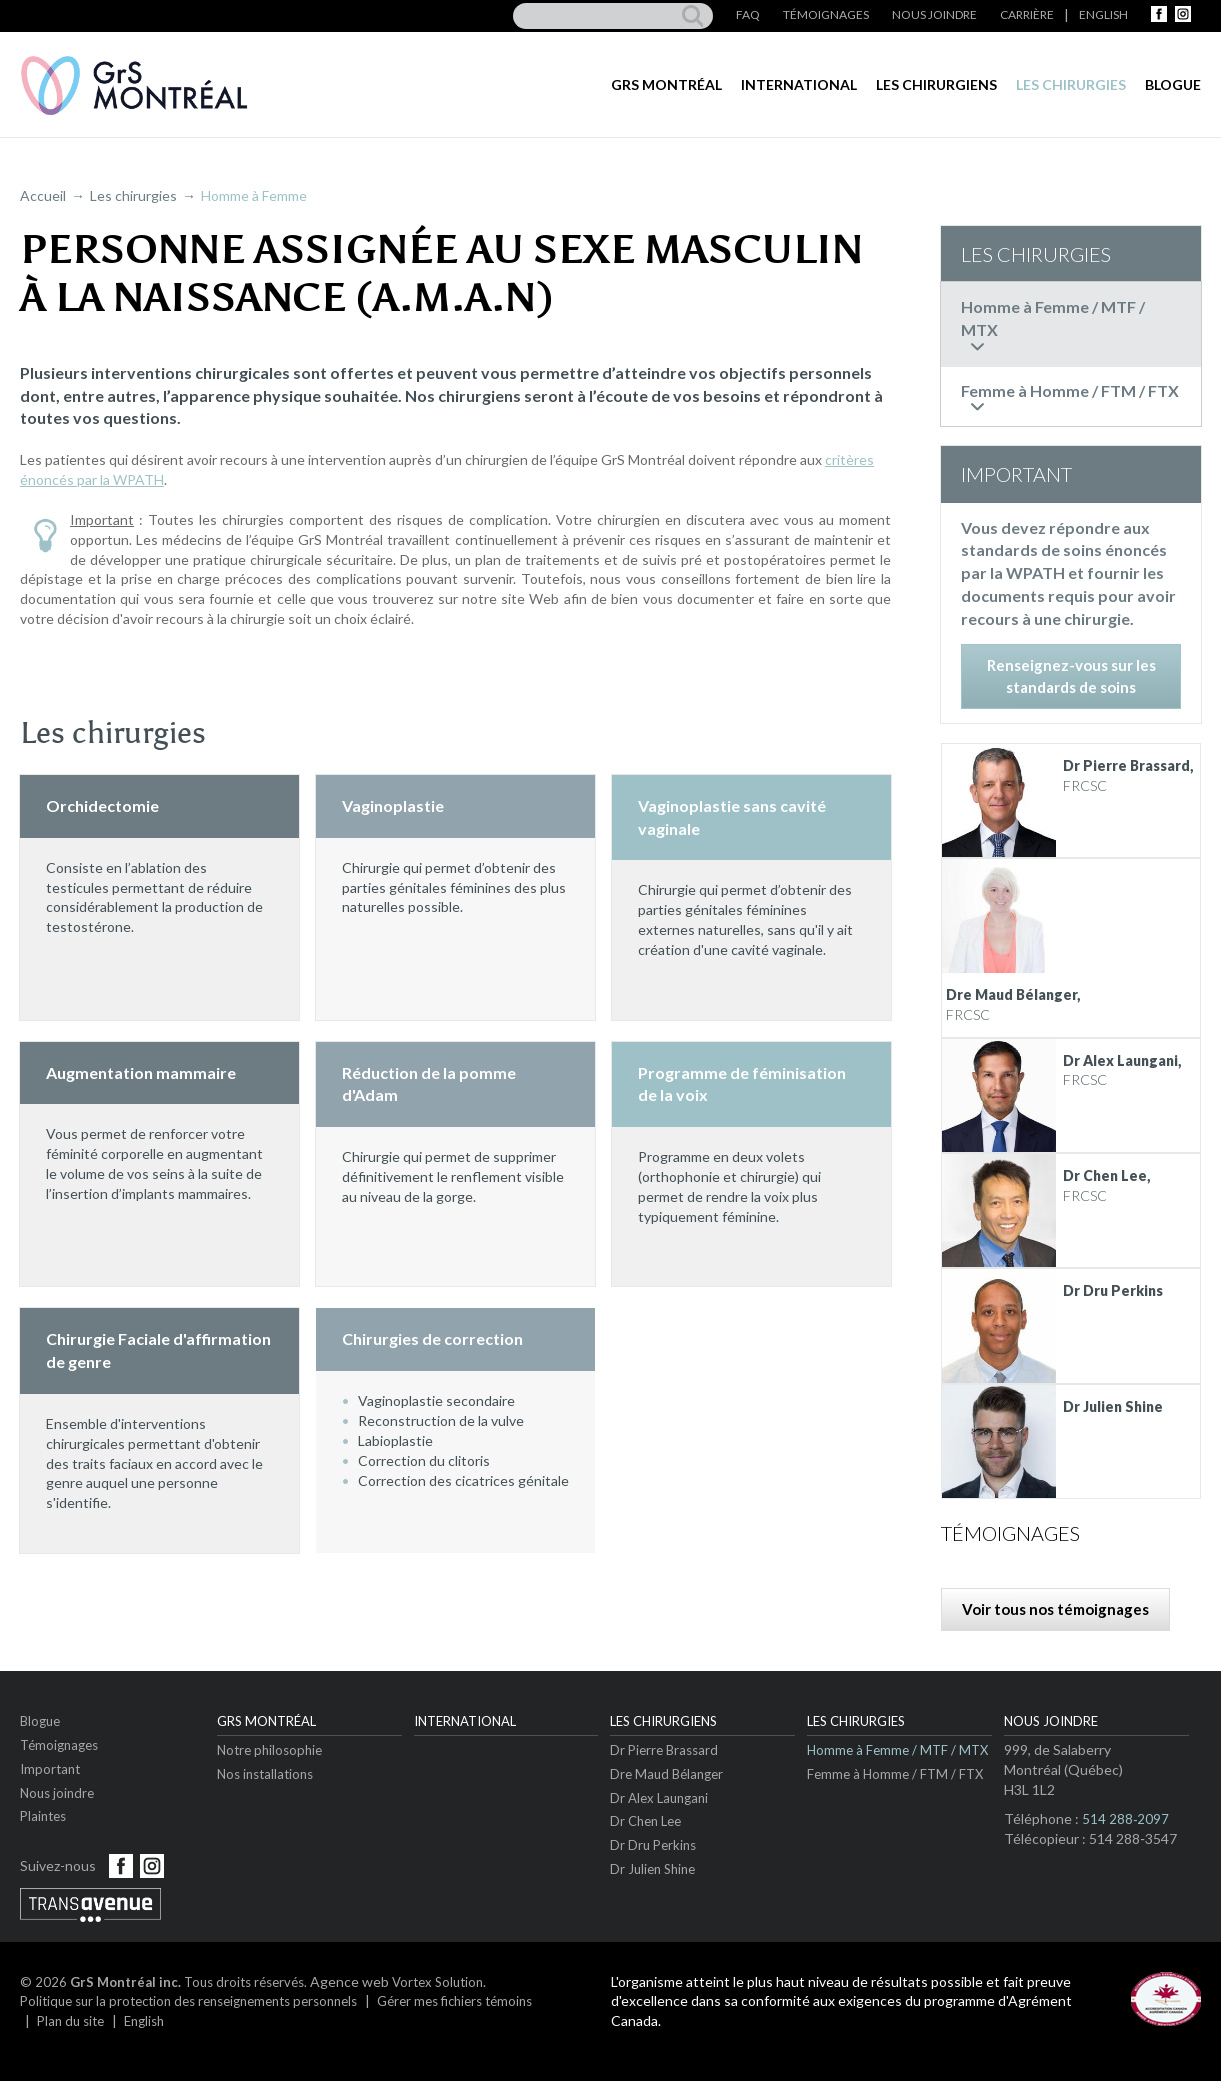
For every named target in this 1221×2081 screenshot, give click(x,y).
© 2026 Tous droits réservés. (163, 1982)
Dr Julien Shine (652, 1869)
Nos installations (265, 1774)
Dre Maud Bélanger (666, 1774)
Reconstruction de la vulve (441, 1420)
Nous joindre (934, 14)
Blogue (1173, 84)
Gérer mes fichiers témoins (454, 2001)
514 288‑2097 (1125, 1819)
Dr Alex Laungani (659, 1798)
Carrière (1027, 14)
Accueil (43, 195)
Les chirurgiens (936, 84)
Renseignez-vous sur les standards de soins (1071, 675)
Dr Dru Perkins (653, 1845)
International (799, 84)
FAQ (748, 14)
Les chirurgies (1071, 84)
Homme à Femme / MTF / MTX (897, 1750)
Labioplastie (395, 1440)
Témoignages (826, 14)
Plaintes (43, 1816)
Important (50, 1769)
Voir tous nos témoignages (1055, 1609)
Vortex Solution (437, 1982)
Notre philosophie (269, 1750)
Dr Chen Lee (645, 1821)
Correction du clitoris (424, 1460)
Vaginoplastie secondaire (436, 1400)
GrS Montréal (666, 84)
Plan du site (70, 2021)
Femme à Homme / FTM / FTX (895, 1774)
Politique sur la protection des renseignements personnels (188, 2001)
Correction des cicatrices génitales (467, 1480)
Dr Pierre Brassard (664, 1750)
